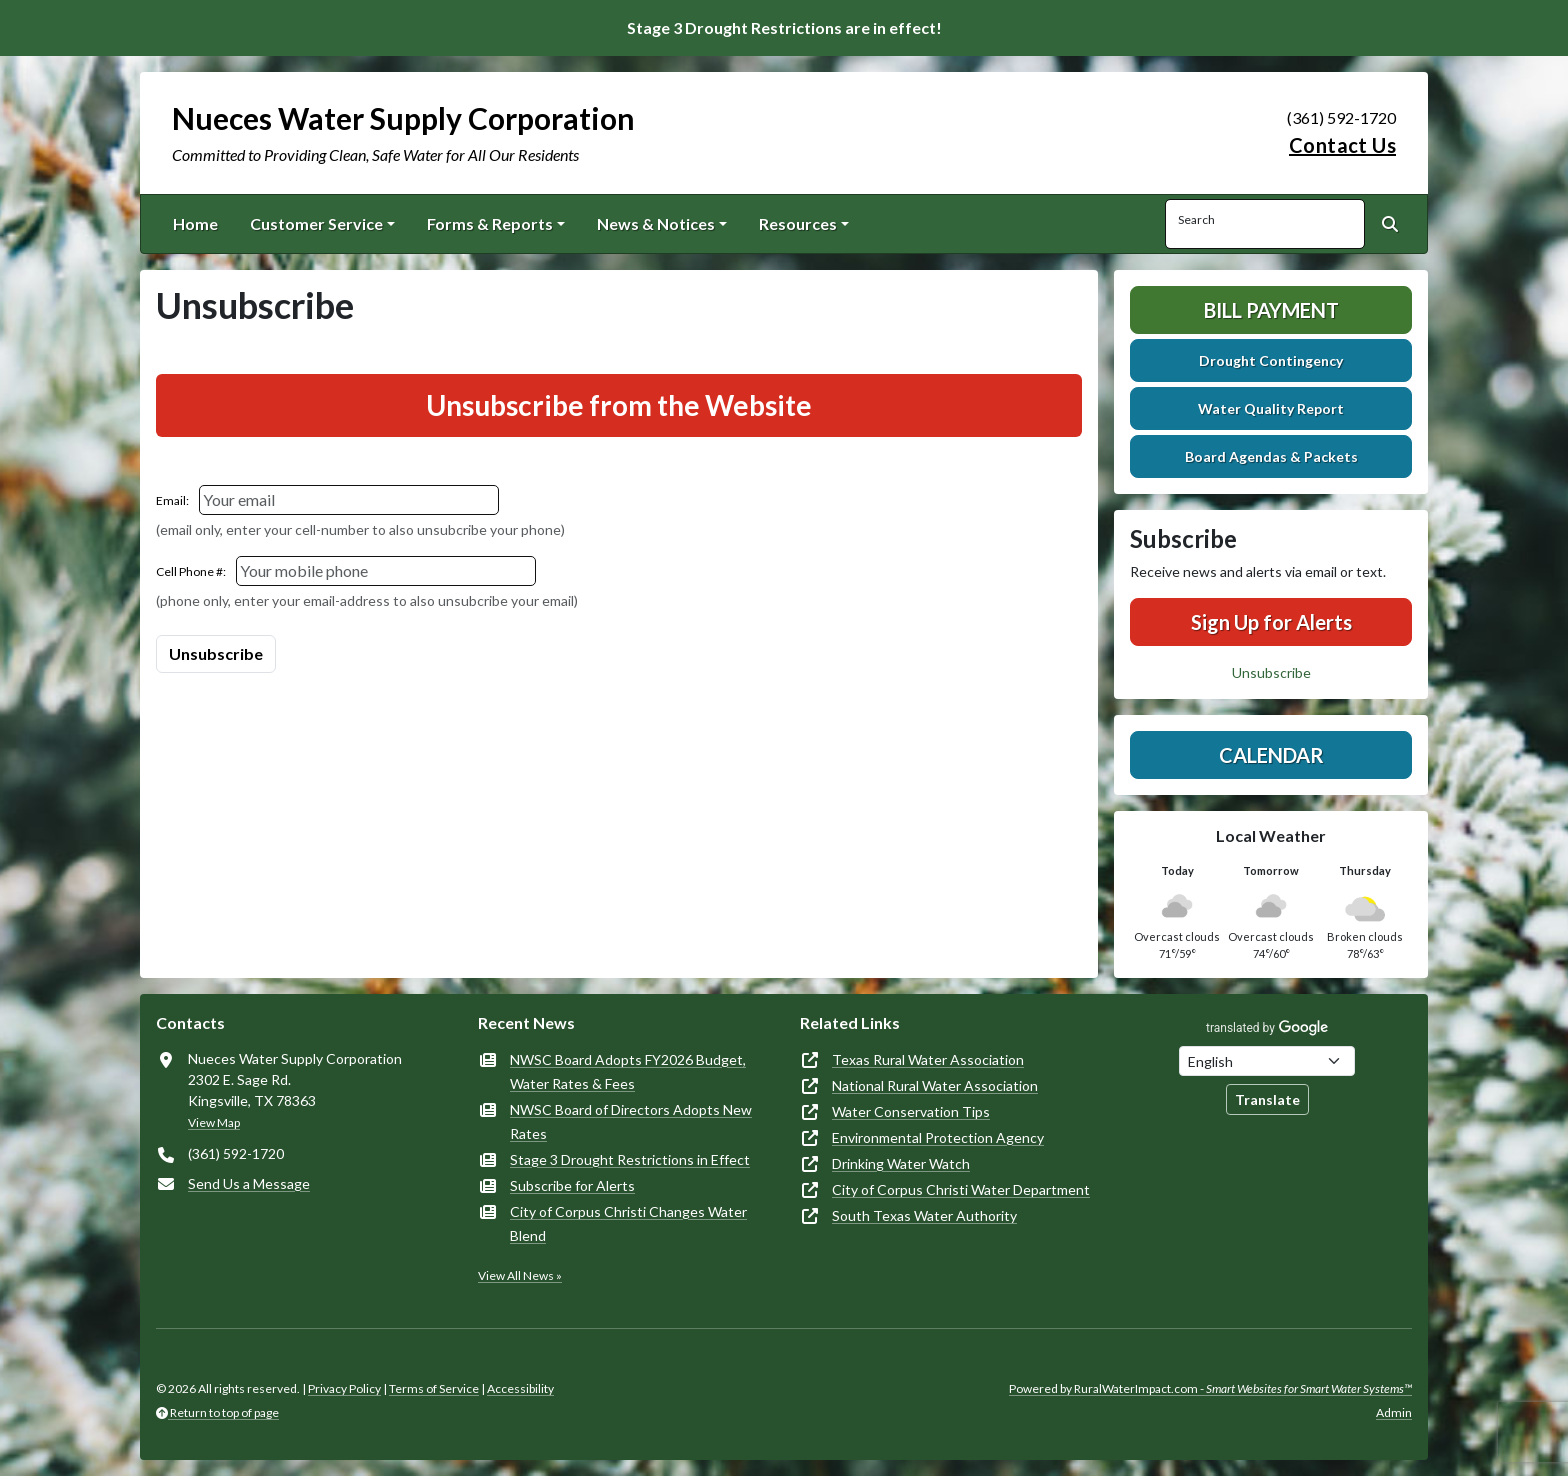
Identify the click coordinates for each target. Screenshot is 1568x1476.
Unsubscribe (1271, 672)
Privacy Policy (344, 1388)
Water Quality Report (1271, 408)
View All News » (520, 1275)
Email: (172, 500)
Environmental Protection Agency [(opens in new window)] (938, 1137)
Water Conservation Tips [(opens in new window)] (911, 1111)
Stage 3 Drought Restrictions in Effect (630, 1159)
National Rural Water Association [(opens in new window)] (935, 1085)
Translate (1267, 1099)
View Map (214, 1122)
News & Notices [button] (656, 223)
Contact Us (1342, 145)
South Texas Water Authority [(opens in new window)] (924, 1215)
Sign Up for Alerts (1271, 622)
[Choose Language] (1267, 1061)
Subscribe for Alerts (572, 1185)
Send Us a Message (249, 1183)
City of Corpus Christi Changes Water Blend (628, 1223)
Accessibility (520, 1388)
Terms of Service (434, 1388)
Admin (1394, 1412)
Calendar (1271, 755)
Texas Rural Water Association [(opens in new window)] (928, 1059)
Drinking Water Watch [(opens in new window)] (901, 1163)
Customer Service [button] (316, 223)
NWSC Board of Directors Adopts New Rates (631, 1121)
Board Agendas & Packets (1271, 456)
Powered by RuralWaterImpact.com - (1210, 1388)
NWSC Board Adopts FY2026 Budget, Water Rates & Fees (628, 1071)
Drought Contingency (1271, 360)
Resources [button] (798, 223)
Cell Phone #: (191, 571)
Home (195, 223)
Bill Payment (1271, 310)
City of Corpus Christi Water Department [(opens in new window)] (961, 1189)
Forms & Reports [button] (490, 223)
